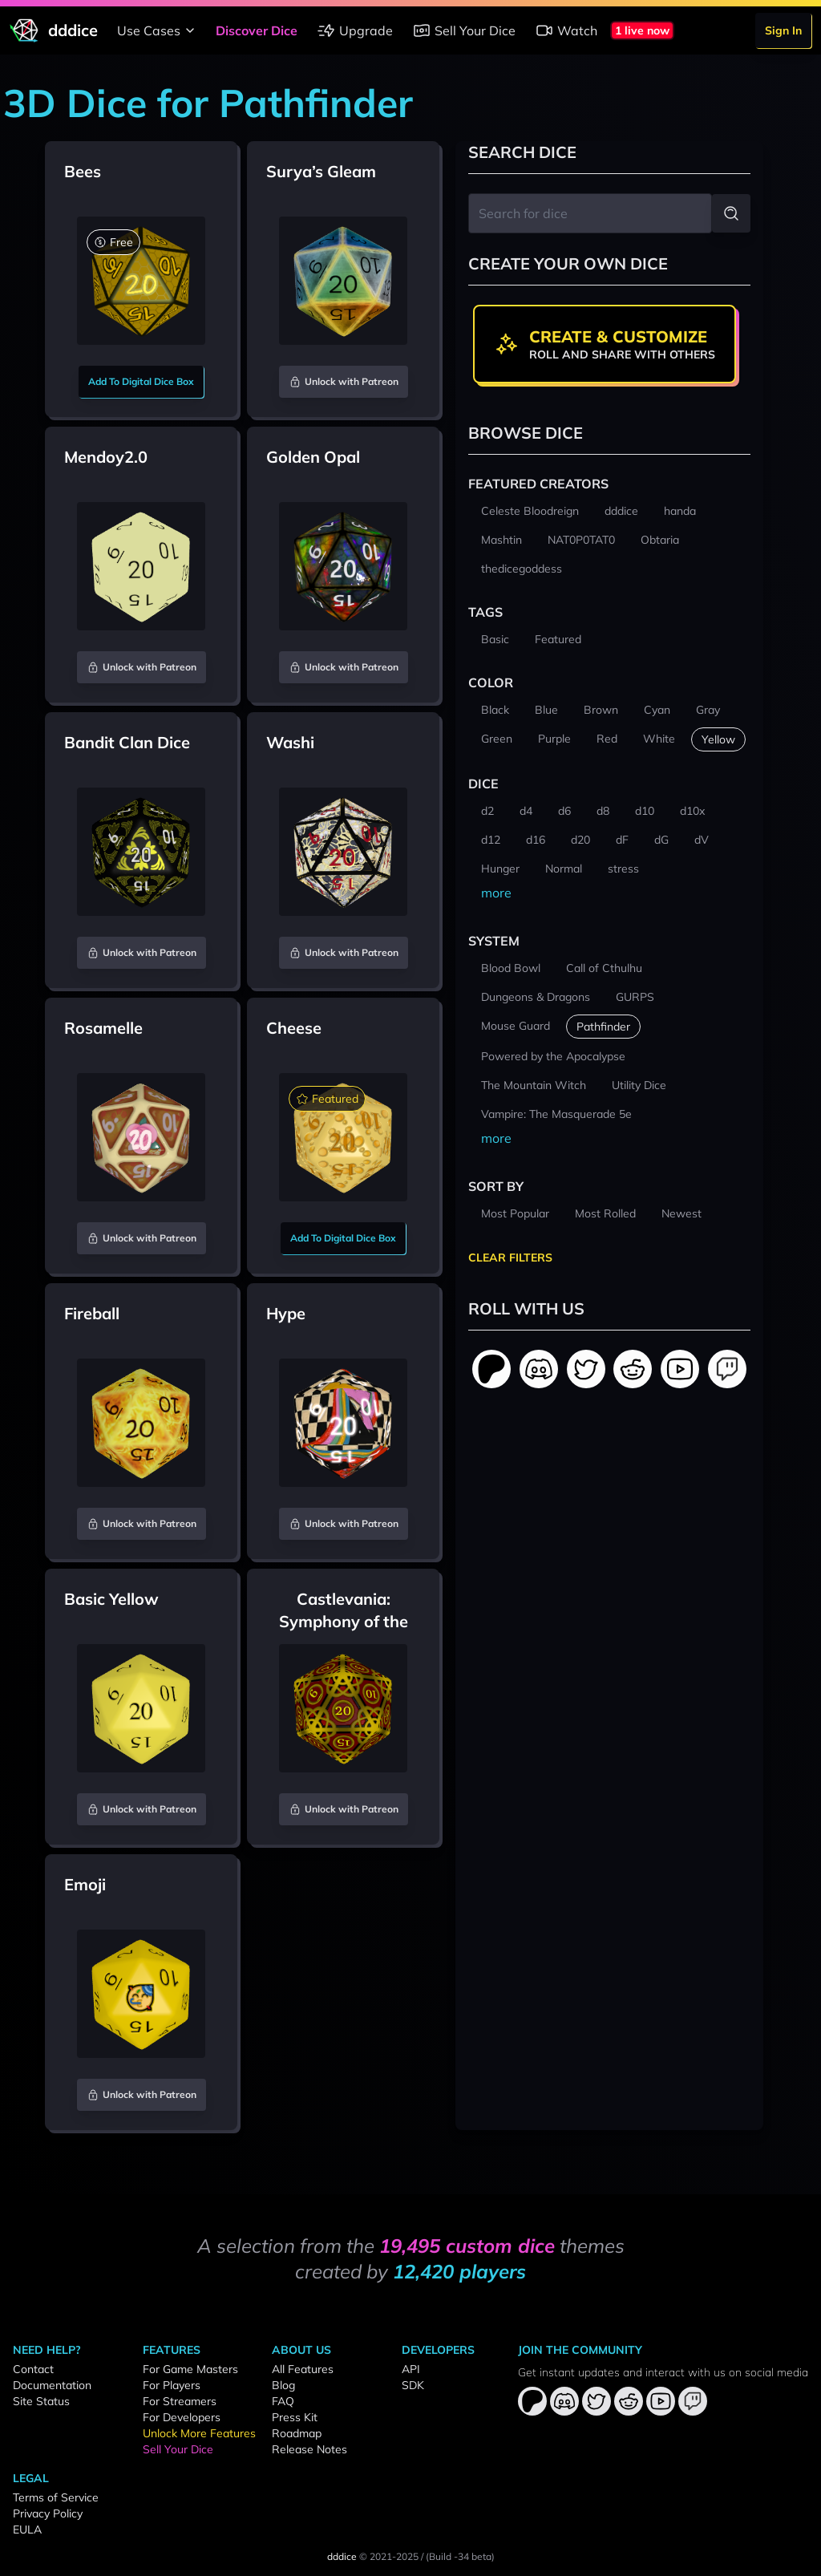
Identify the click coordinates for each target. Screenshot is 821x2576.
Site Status (41, 2401)
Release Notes (309, 2449)
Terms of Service (56, 2497)
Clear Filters (510, 1257)
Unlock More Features (199, 2433)
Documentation (52, 2385)
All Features (303, 2369)
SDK (413, 2385)
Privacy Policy (48, 2513)
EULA (27, 2529)
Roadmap (297, 2433)
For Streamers (179, 2401)
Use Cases (158, 30)
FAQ (283, 2401)
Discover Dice (256, 30)
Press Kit (294, 2417)
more (496, 893)
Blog (283, 2385)
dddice (342, 2556)
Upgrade (355, 30)
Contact (33, 2369)
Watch (566, 30)
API (411, 2369)
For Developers (181, 2417)
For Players (171, 2385)
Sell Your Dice (464, 30)
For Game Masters (190, 2369)
